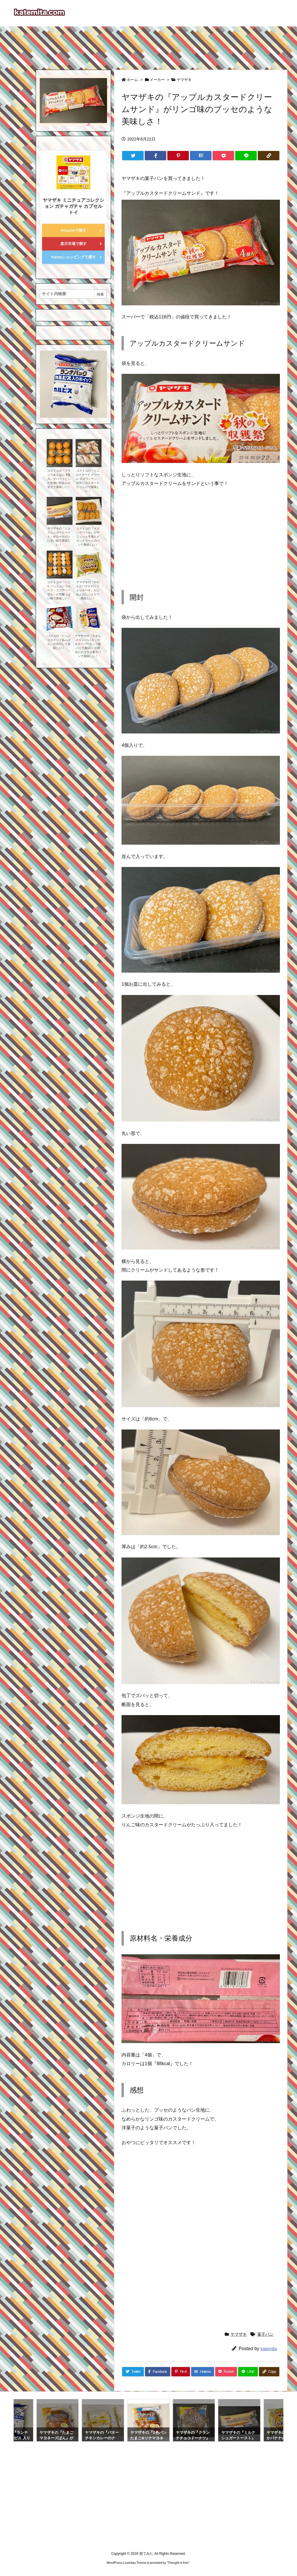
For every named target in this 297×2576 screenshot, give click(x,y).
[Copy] (268, 155)
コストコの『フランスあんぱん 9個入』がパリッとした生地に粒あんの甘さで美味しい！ (58, 478)
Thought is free (178, 2562)
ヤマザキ (184, 79)
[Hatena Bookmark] (200, 155)
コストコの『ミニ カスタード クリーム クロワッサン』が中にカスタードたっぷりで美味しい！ (88, 481)
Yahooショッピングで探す (73, 257)
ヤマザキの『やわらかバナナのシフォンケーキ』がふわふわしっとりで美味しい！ (87, 590)
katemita (268, 2348)
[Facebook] (155, 155)
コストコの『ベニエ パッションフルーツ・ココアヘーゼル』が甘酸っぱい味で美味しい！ (59, 590)
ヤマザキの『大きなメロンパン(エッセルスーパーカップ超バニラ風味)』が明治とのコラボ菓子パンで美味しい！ (88, 646)
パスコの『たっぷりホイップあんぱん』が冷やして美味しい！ (58, 642)
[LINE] (246, 155)
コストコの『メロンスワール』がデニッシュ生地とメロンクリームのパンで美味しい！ (87, 536)
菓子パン (265, 2334)
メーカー (157, 79)
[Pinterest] (178, 155)
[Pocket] (223, 155)
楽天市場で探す (73, 243)
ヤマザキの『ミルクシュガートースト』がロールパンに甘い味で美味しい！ (58, 536)
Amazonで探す (73, 230)
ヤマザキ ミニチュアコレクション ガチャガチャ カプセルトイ (73, 206)
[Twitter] (133, 155)
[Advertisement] (148, 45)
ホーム (132, 79)
